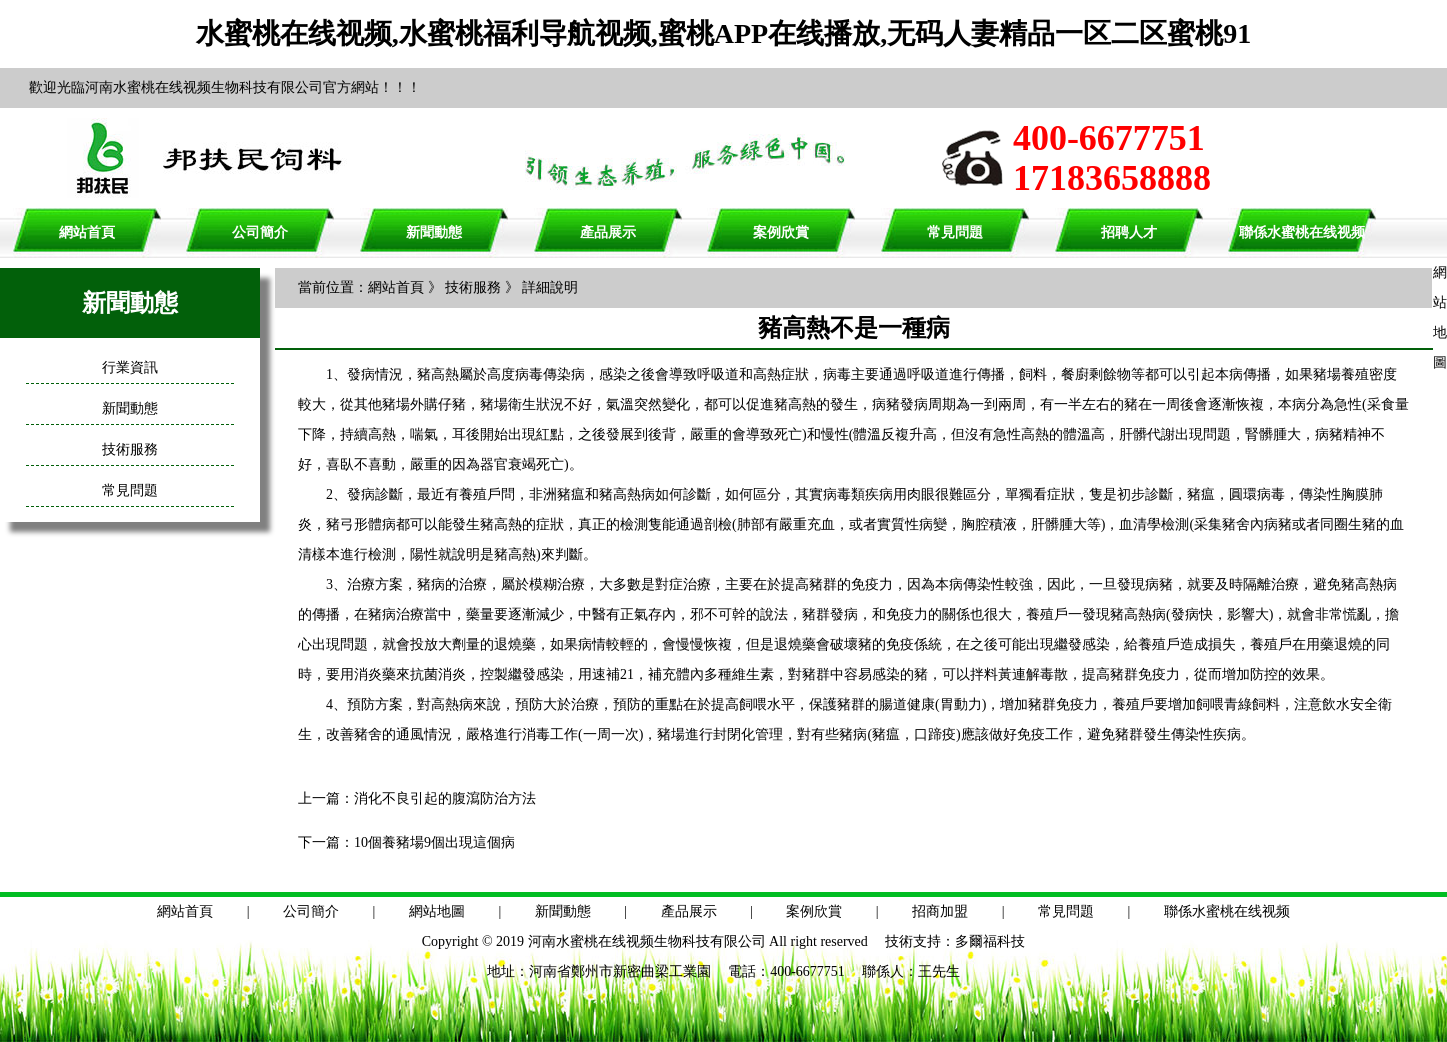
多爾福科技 (990, 941)
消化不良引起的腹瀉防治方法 (445, 798)
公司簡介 (260, 232)
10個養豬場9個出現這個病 (434, 842)
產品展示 (608, 232)
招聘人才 (1129, 232)
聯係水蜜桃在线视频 (1302, 232)
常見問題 (955, 232)
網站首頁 (87, 232)
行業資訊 (130, 367)
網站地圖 (437, 911)
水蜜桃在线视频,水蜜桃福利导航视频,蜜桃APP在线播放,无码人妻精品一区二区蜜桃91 (723, 33)
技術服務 (130, 449)
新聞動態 (434, 232)
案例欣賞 (781, 232)
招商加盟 (940, 911)
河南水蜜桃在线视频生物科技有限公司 (647, 941)
